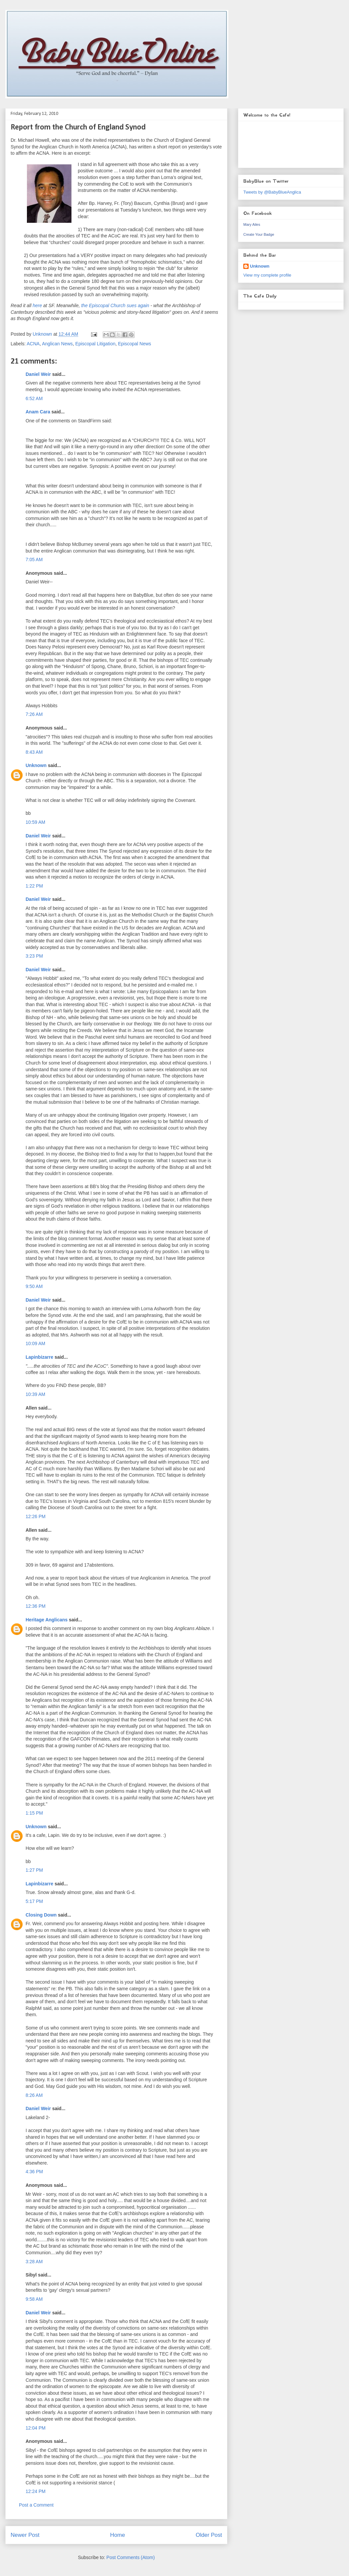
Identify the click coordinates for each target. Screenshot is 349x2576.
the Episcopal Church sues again (115, 305)
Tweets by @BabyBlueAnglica (272, 192)
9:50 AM (34, 1286)
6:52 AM (34, 398)
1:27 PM (34, 1870)
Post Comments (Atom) (130, 2557)
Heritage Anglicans (46, 1619)
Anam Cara (38, 411)
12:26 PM (36, 1516)
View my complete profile (267, 275)
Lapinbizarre (39, 1357)
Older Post (209, 2535)
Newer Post (25, 2535)
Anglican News (57, 343)
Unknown (36, 765)
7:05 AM (34, 559)
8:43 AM (34, 752)
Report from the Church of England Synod (78, 127)
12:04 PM (36, 2428)
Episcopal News (134, 343)
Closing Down (41, 1915)
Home (117, 2535)
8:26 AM (34, 2095)
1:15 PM (34, 1813)
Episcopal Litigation (95, 343)
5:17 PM (34, 1901)
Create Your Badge (258, 234)
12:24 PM (36, 2491)
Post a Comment (36, 2505)
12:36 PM (36, 1606)
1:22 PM (34, 886)
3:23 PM (34, 956)
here (37, 305)
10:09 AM (35, 1343)
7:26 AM (34, 714)
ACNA (33, 343)
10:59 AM (35, 822)
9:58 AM (34, 2299)
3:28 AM (34, 2261)
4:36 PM (34, 2171)
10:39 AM (35, 1394)
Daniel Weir (38, 374)
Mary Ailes (251, 224)
